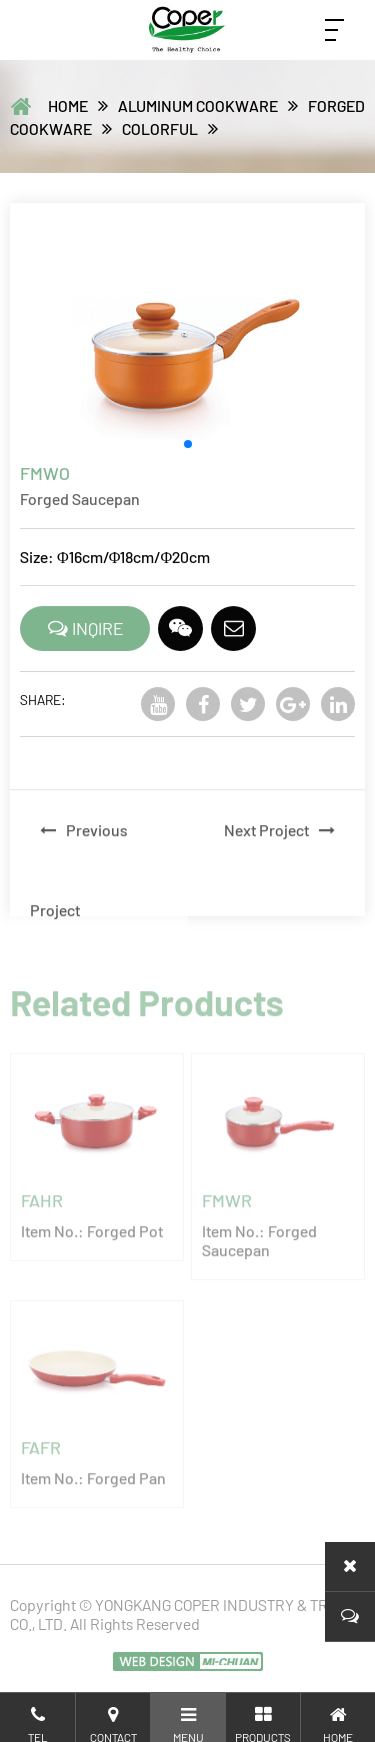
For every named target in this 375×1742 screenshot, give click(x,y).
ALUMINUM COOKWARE (198, 105)
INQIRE (85, 631)
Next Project (284, 847)
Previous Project (79, 887)
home (68, 105)
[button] (188, 447)
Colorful (160, 128)
